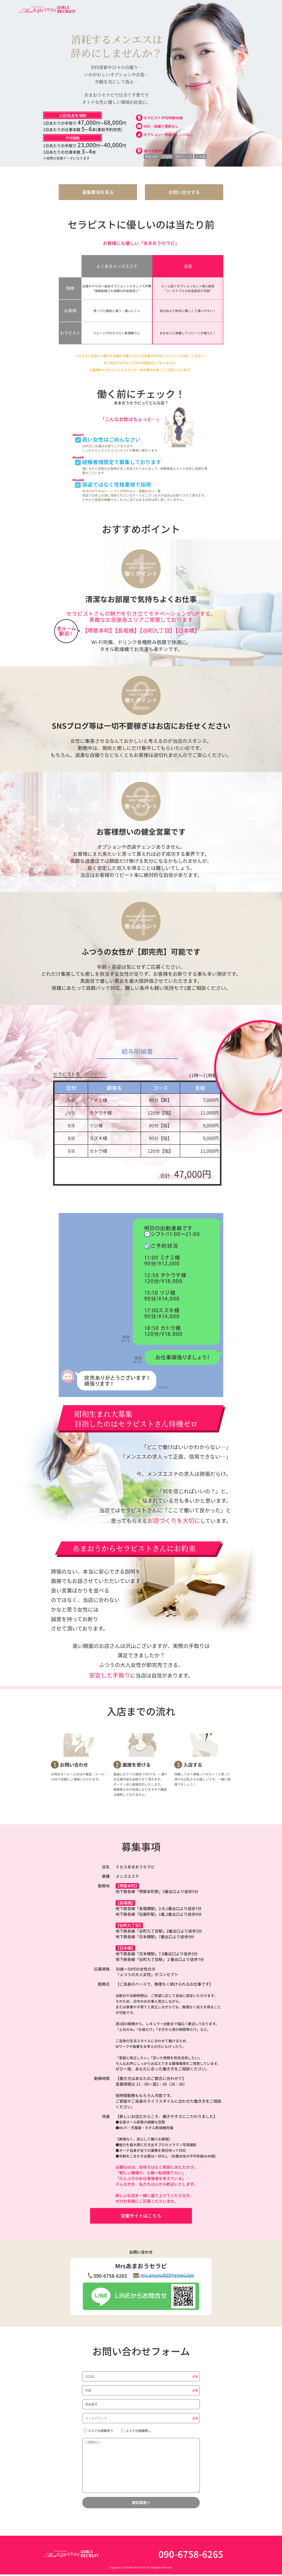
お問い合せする (184, 192)
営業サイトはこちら (141, 2216)
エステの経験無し (138, 2431)
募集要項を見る (97, 192)
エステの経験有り (100, 2431)
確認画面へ (141, 2504)
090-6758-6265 (190, 2555)
